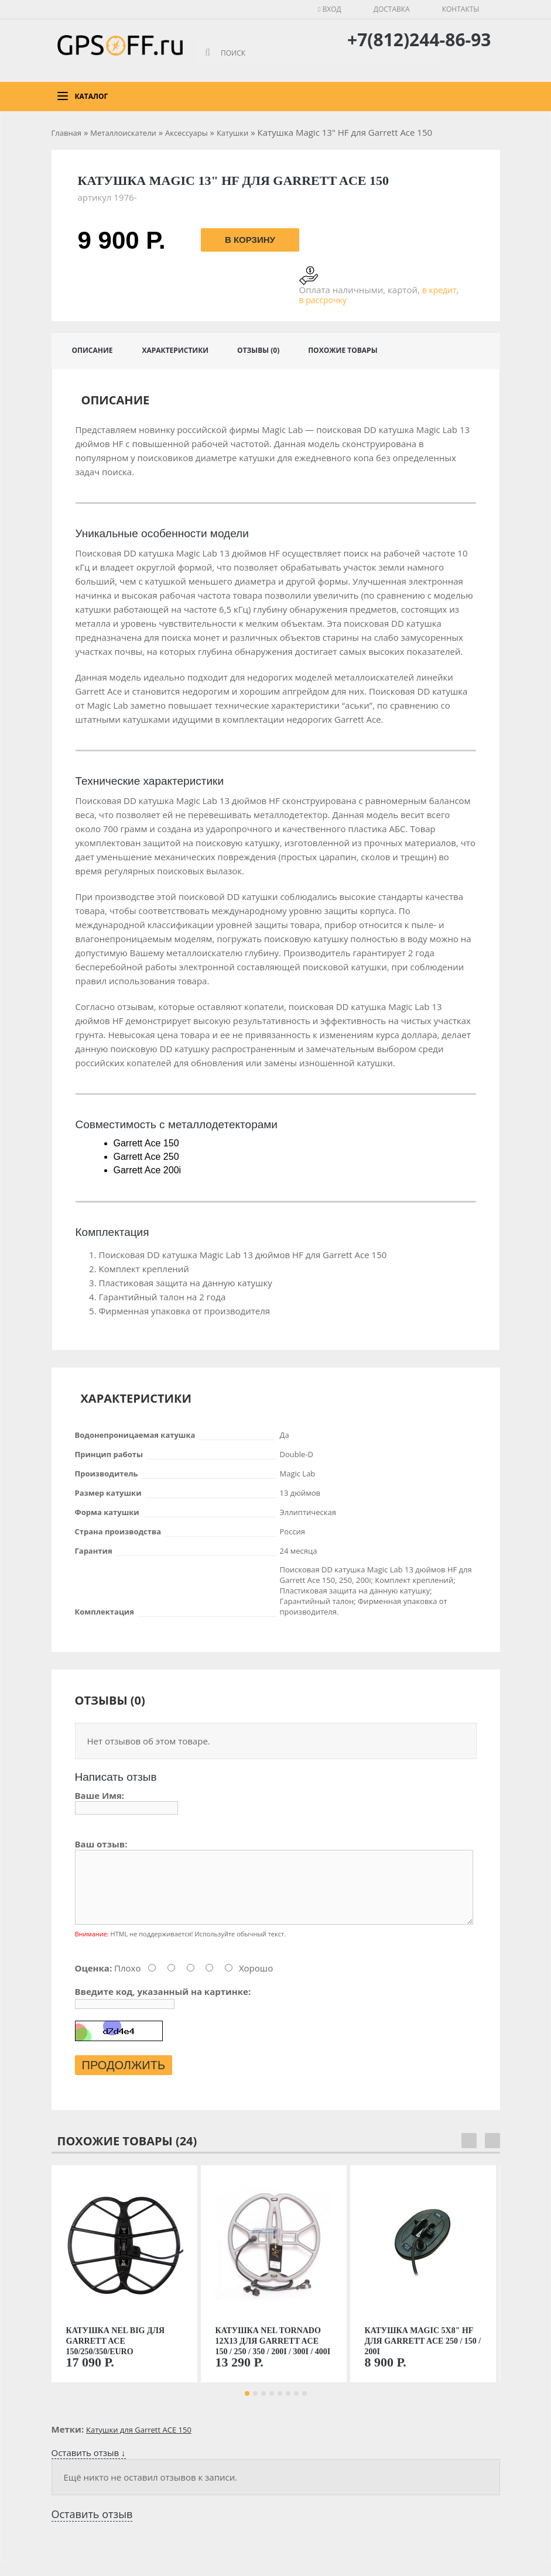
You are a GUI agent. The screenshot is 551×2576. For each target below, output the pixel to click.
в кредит (439, 290)
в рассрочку (323, 299)
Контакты (461, 9)
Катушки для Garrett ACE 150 (138, 2443)
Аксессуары (186, 133)
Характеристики (175, 350)
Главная (67, 133)
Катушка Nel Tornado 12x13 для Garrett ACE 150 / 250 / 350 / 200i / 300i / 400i (273, 2355)
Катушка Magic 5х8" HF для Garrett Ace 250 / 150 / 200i (423, 2355)
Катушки (232, 133)
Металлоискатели (123, 133)
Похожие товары (342, 350)
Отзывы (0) (258, 350)
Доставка (392, 9)
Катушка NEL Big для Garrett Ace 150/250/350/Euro (115, 2355)
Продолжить (124, 2079)
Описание (91, 350)
